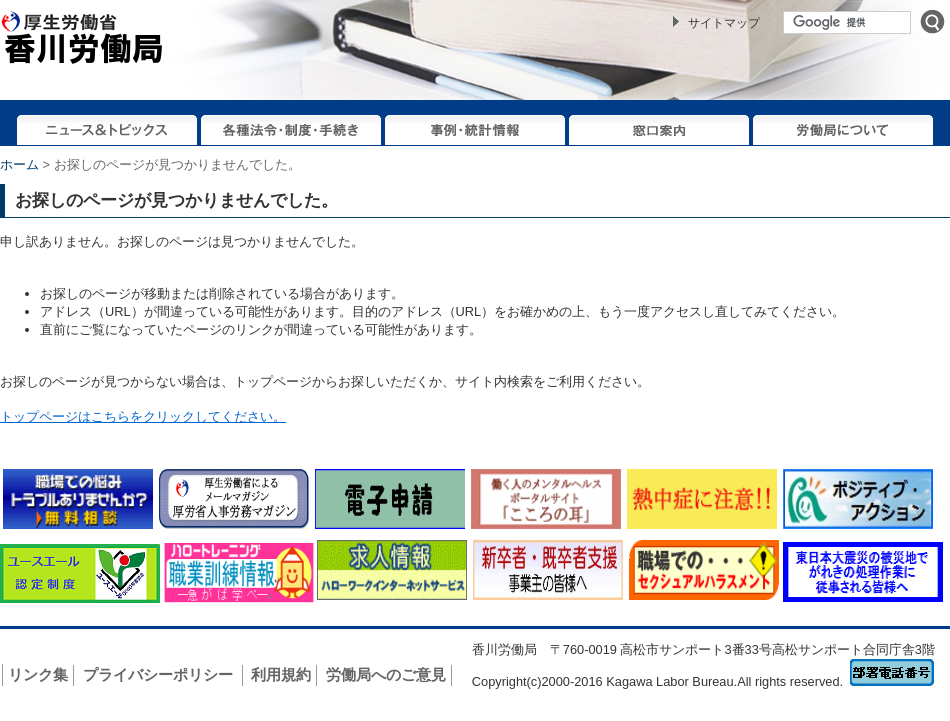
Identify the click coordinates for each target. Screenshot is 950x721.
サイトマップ (724, 23)
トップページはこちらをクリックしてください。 (143, 416)
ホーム (19, 164)
